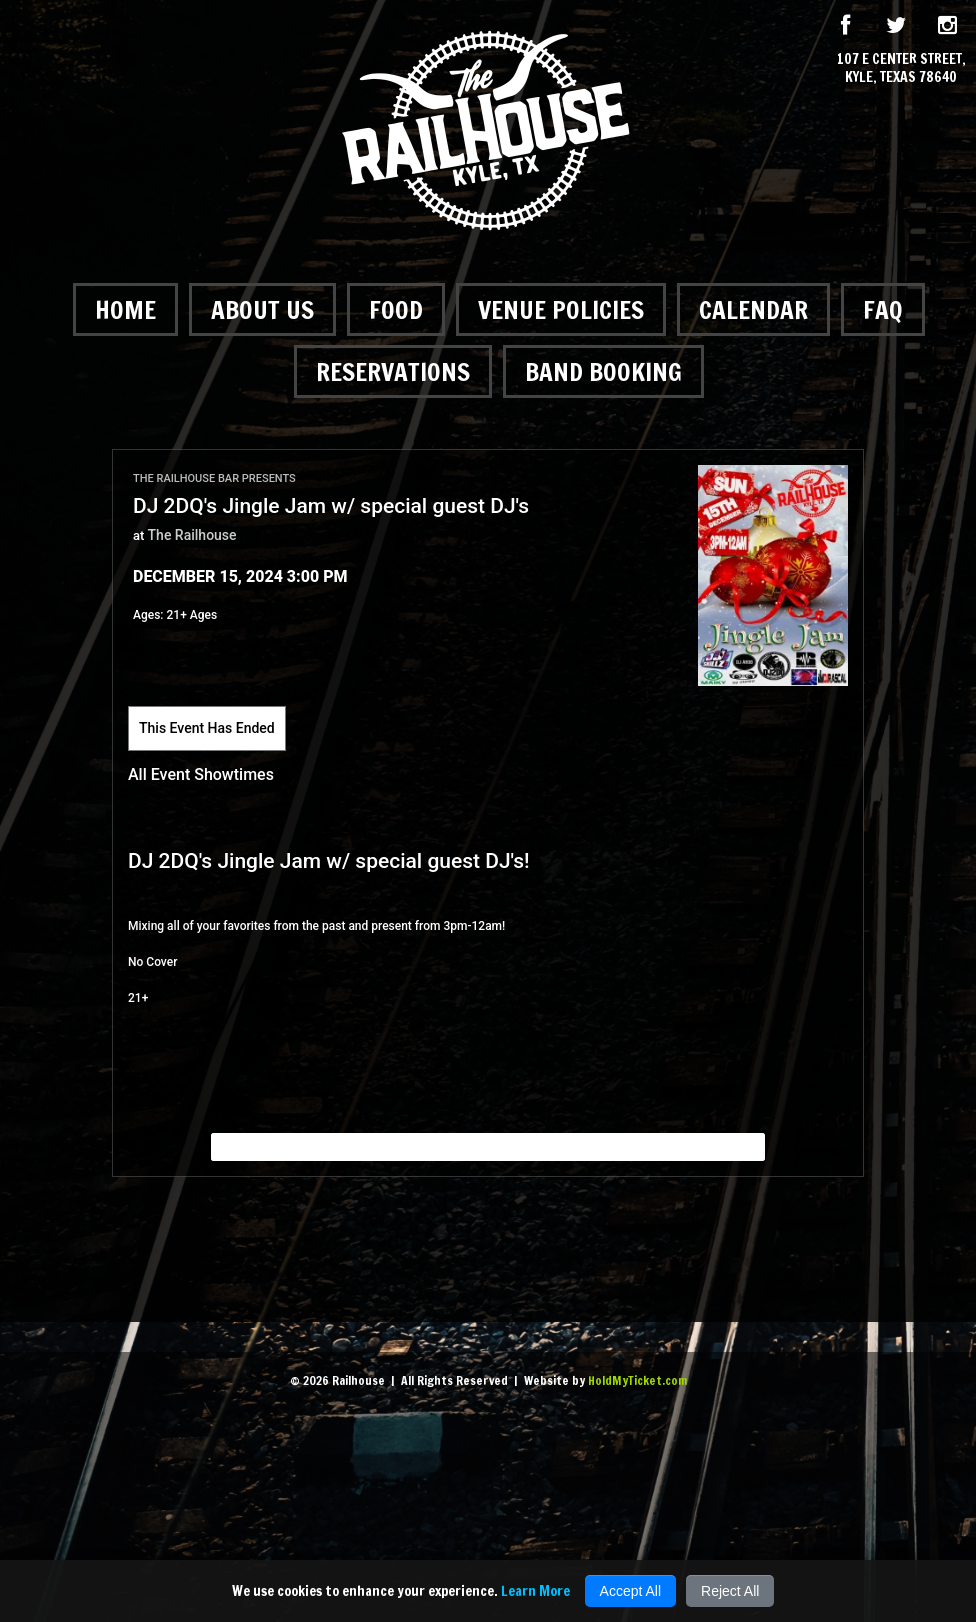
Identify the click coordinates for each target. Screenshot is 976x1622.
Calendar (753, 309)
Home (125, 309)
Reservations (393, 371)
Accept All (630, 1591)
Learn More (535, 1591)
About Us (262, 309)
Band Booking (603, 371)
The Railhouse (192, 535)
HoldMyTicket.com (637, 1380)
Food (396, 309)
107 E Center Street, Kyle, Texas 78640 (901, 68)
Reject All (730, 1591)
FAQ (883, 309)
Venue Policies (561, 309)
